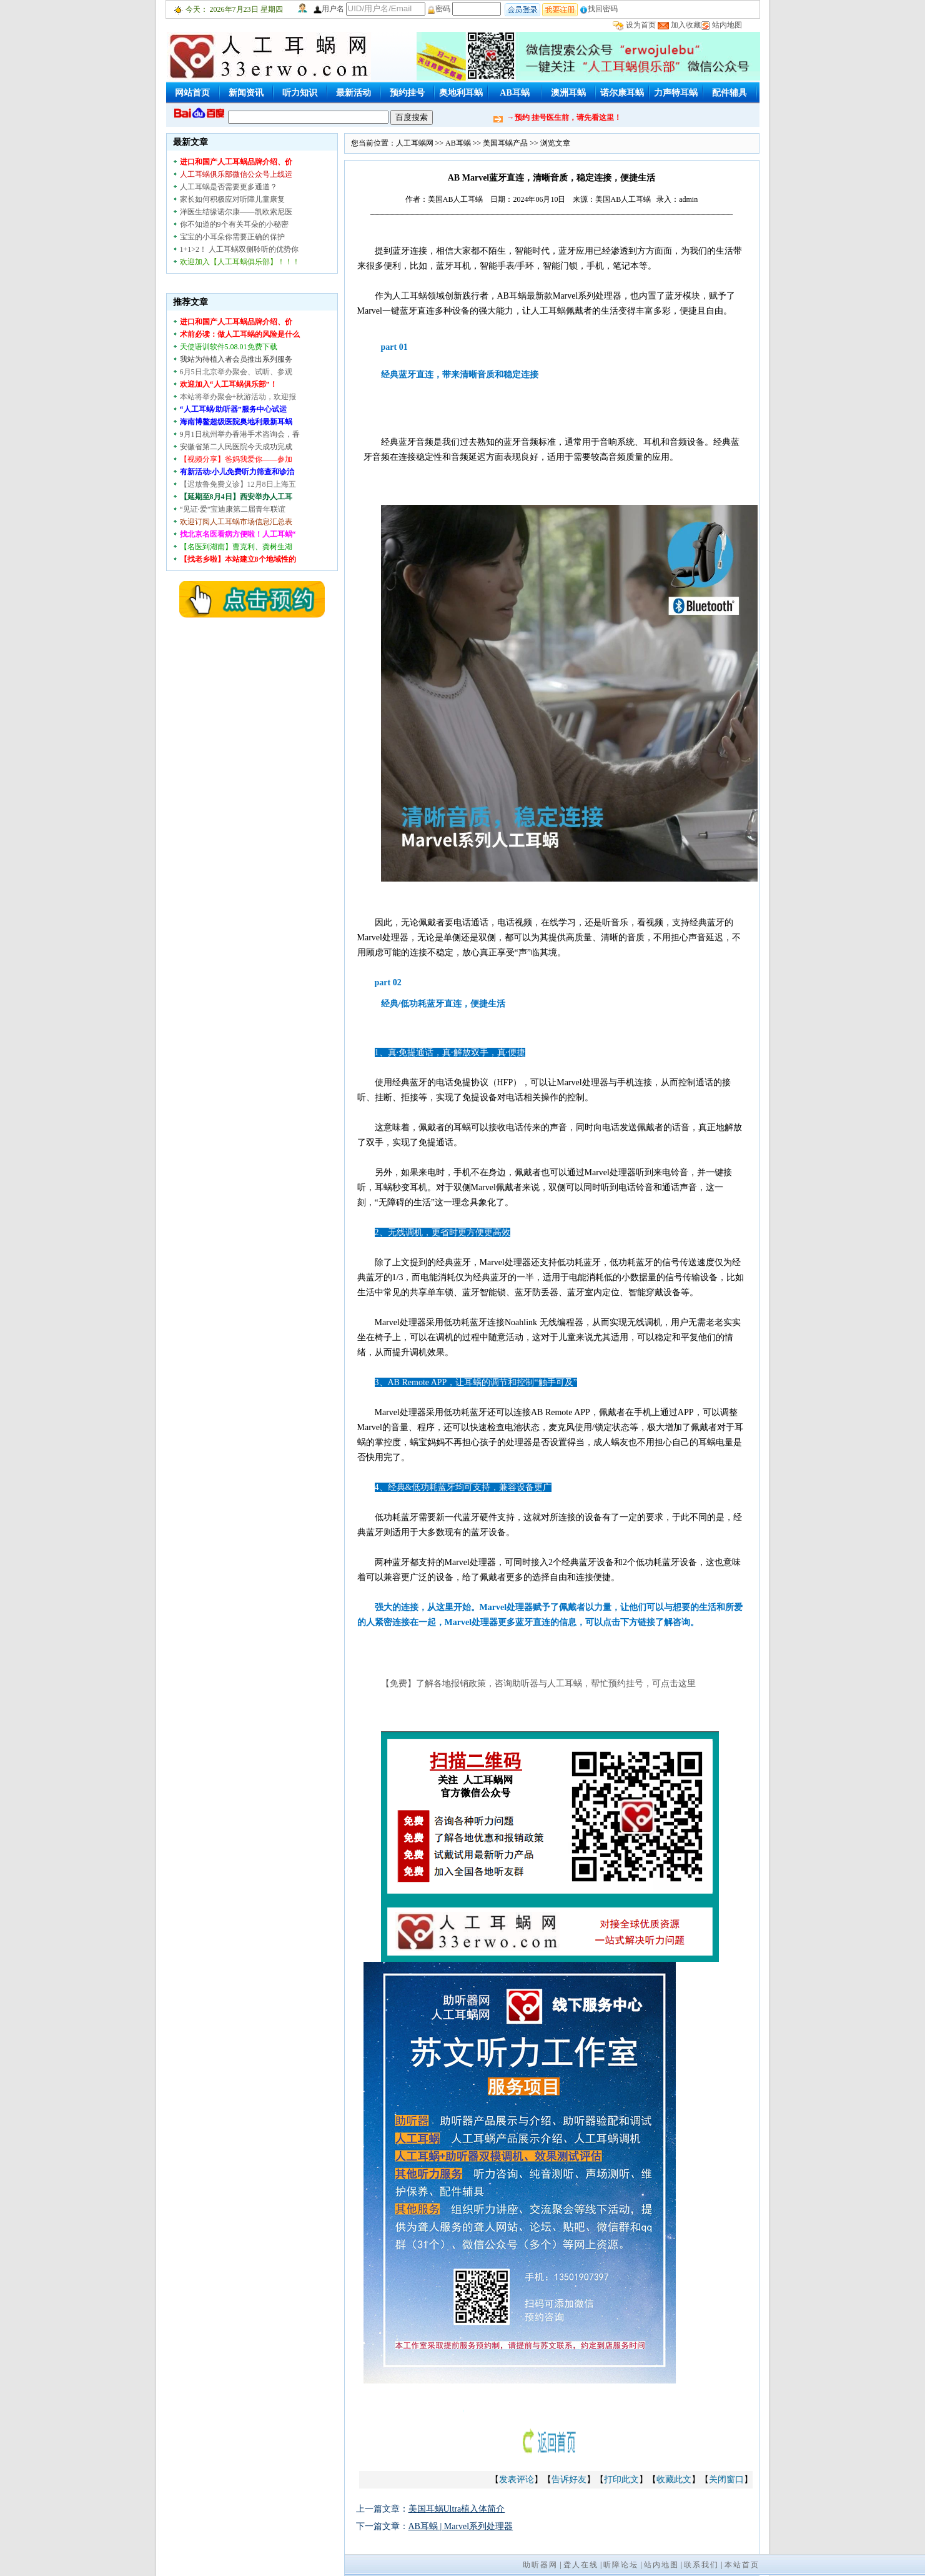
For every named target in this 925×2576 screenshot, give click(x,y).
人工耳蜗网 (414, 143)
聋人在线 (580, 2564)
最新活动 (353, 92)
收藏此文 (673, 2479)
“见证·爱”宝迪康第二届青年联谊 (233, 509)
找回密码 (599, 8)
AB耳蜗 (514, 92)
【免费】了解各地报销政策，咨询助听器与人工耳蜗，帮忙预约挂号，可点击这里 (538, 1683)
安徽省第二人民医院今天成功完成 (236, 446)
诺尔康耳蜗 (622, 92)
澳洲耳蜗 (568, 92)
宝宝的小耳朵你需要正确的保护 (232, 236)
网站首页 (192, 92)
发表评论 (516, 2479)
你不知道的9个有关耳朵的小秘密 (234, 224)
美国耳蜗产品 (505, 143)
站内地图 (727, 25)
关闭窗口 (726, 2479)
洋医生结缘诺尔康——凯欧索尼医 (236, 211)
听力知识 (299, 92)
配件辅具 (729, 92)
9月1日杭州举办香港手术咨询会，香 (240, 434)
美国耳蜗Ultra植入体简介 (456, 2509)
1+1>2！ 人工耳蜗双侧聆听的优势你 (239, 249)
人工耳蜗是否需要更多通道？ (228, 186)
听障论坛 (620, 2564)
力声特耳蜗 (676, 92)
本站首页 (742, 2564)
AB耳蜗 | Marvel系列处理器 (460, 2526)
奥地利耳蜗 (461, 92)
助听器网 (540, 2564)
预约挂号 (407, 92)
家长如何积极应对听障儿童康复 (232, 199)
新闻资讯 (246, 92)
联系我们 (701, 2564)
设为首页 (641, 25)
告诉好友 (569, 2479)
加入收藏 (686, 25)
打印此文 (621, 2479)
